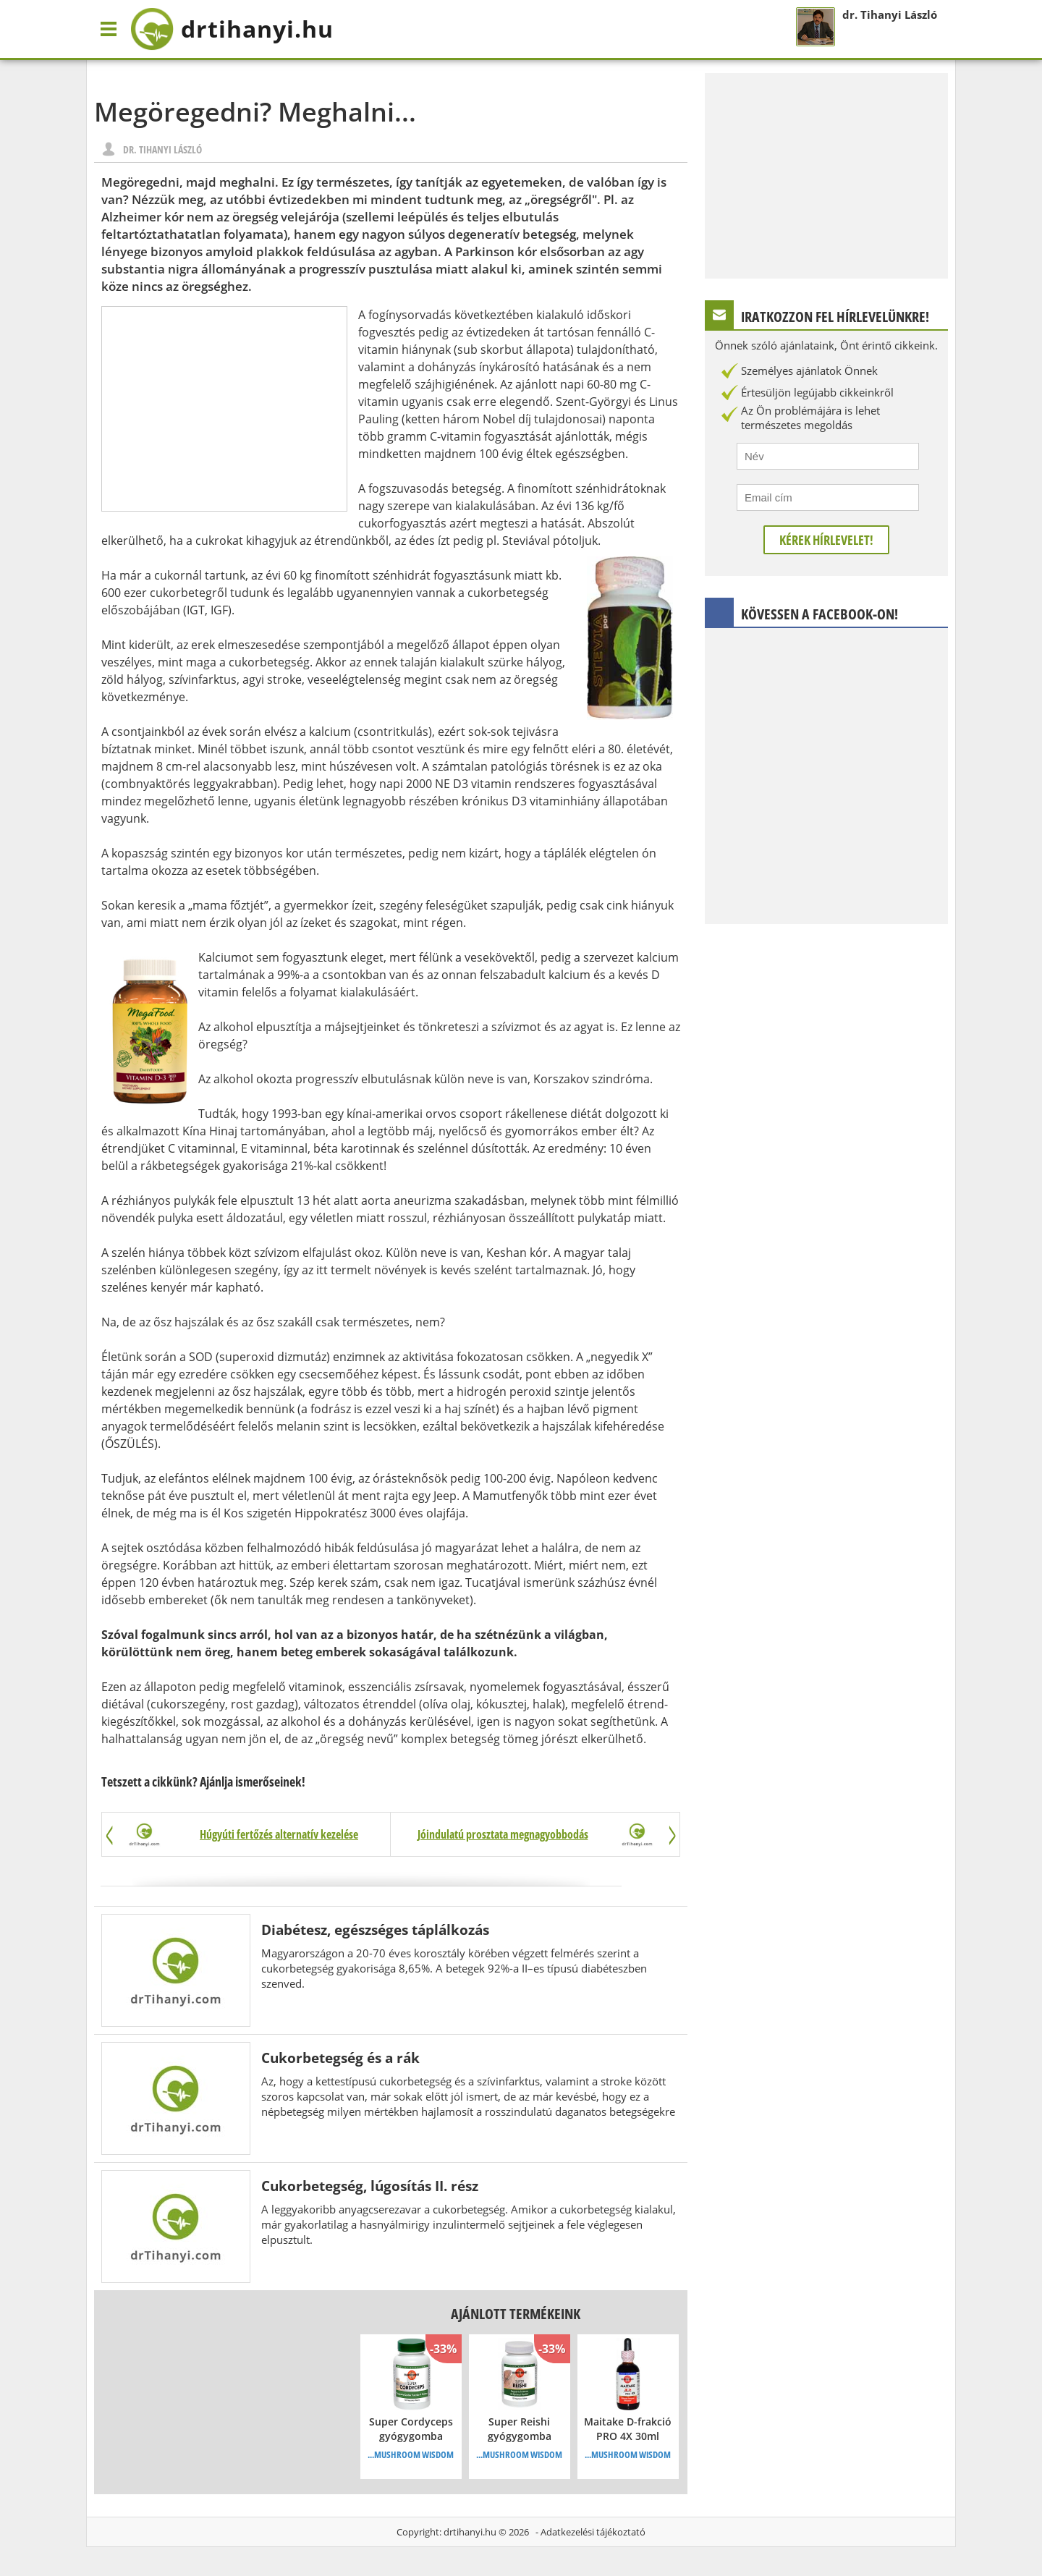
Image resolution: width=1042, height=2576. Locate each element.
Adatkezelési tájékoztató (593, 2531)
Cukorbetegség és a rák (340, 2057)
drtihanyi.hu (470, 2531)
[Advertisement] (224, 409)
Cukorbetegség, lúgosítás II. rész (369, 2186)
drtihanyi (232, 29)
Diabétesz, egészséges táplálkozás (375, 1929)
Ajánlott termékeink (515, 2313)
